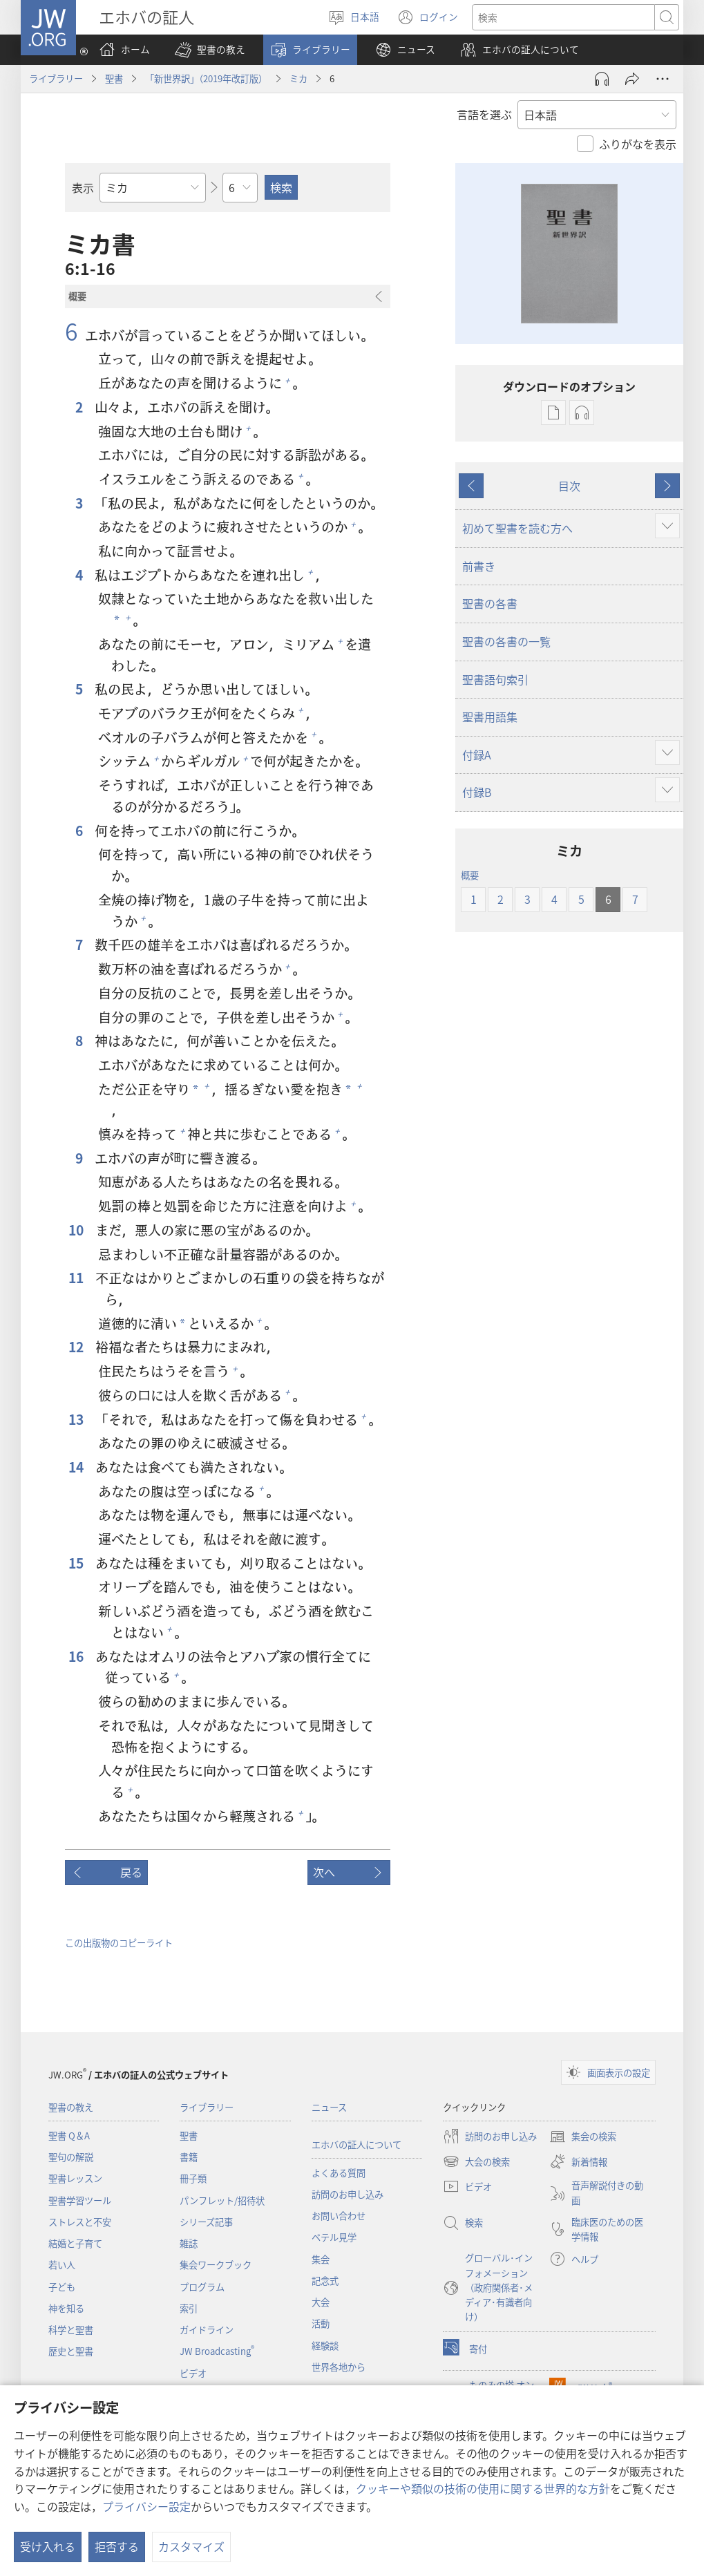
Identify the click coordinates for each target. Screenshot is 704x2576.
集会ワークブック (215, 2264)
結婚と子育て (75, 2243)
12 (76, 1347)
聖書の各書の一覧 (506, 641)
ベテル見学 (334, 2237)
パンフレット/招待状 (222, 2200)
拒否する (117, 2546)
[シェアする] (632, 79)
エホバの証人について (356, 2144)
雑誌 (189, 2243)
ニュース (329, 2107)
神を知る (66, 2308)
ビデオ (193, 2373)
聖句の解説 (70, 2156)
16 (76, 1656)
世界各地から (338, 2367)
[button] (210, 50)
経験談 (325, 2345)
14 (76, 1467)
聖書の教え (70, 2107)
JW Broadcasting (217, 2351)
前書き (478, 566)
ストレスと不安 (79, 2221)
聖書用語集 (489, 716)
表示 (83, 187)
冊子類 (193, 2178)
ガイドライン (207, 2329)
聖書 (114, 78)
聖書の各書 (489, 603)
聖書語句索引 (495, 679)
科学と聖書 (70, 2329)
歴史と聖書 (70, 2351)
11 (76, 1278)
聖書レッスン (75, 2178)
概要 (470, 875)
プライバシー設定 (146, 2506)
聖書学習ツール (79, 2200)
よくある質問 (338, 2172)
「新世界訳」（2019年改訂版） (206, 78)
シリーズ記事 (206, 2221)
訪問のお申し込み (347, 2194)
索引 (189, 2308)
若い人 (61, 2264)
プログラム (202, 2286)
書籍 (189, 2156)
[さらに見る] (662, 79)
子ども (61, 2286)
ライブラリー (56, 78)
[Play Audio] (601, 79)
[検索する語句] (563, 17)
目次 (569, 485)
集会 (321, 2259)
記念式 (325, 2280)
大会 (321, 2302)
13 (76, 1419)
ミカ (298, 78)
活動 (321, 2323)
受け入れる (47, 2546)
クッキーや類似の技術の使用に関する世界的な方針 (483, 2488)
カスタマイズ (191, 2546)
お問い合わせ (338, 2215)
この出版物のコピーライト (119, 1942)
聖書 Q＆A (69, 2135)
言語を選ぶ (484, 114)
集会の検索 (582, 2136)
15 (76, 1563)
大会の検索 (476, 2161)
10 (76, 1230)
